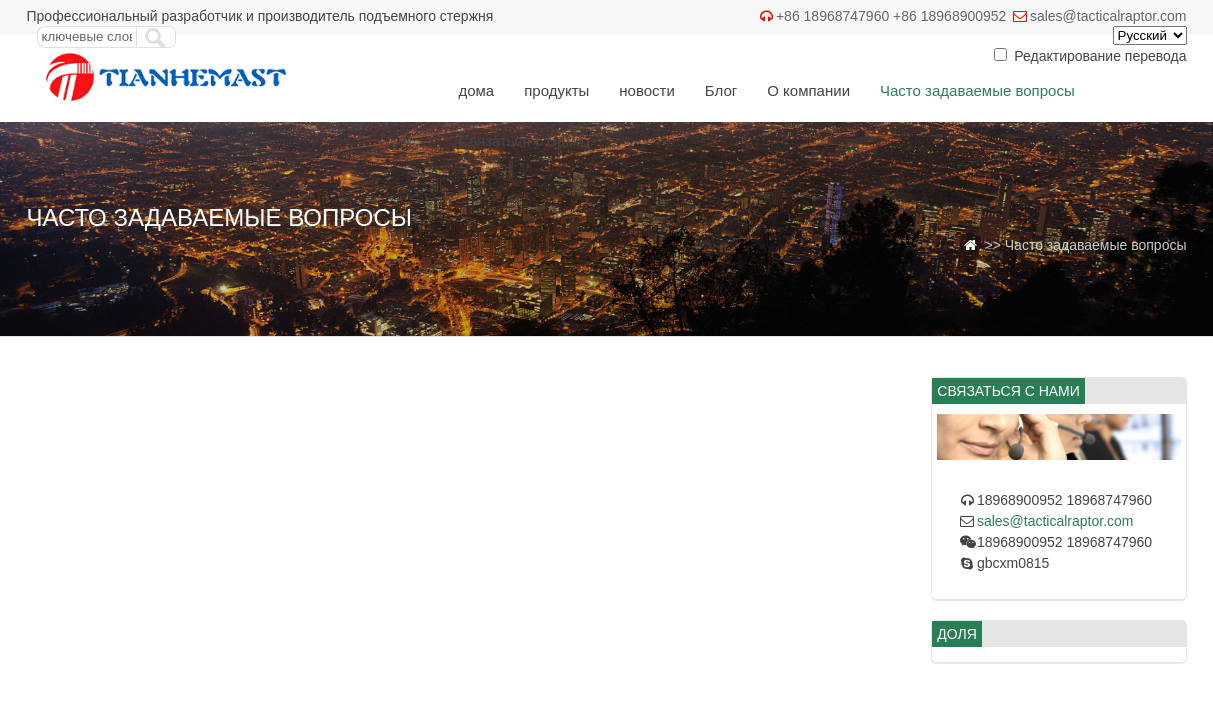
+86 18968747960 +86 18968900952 (891, 16)
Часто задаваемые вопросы (977, 90)
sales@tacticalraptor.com (1108, 16)
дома (476, 90)
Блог (721, 90)
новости (647, 90)
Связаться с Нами (521, 140)
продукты (556, 90)
